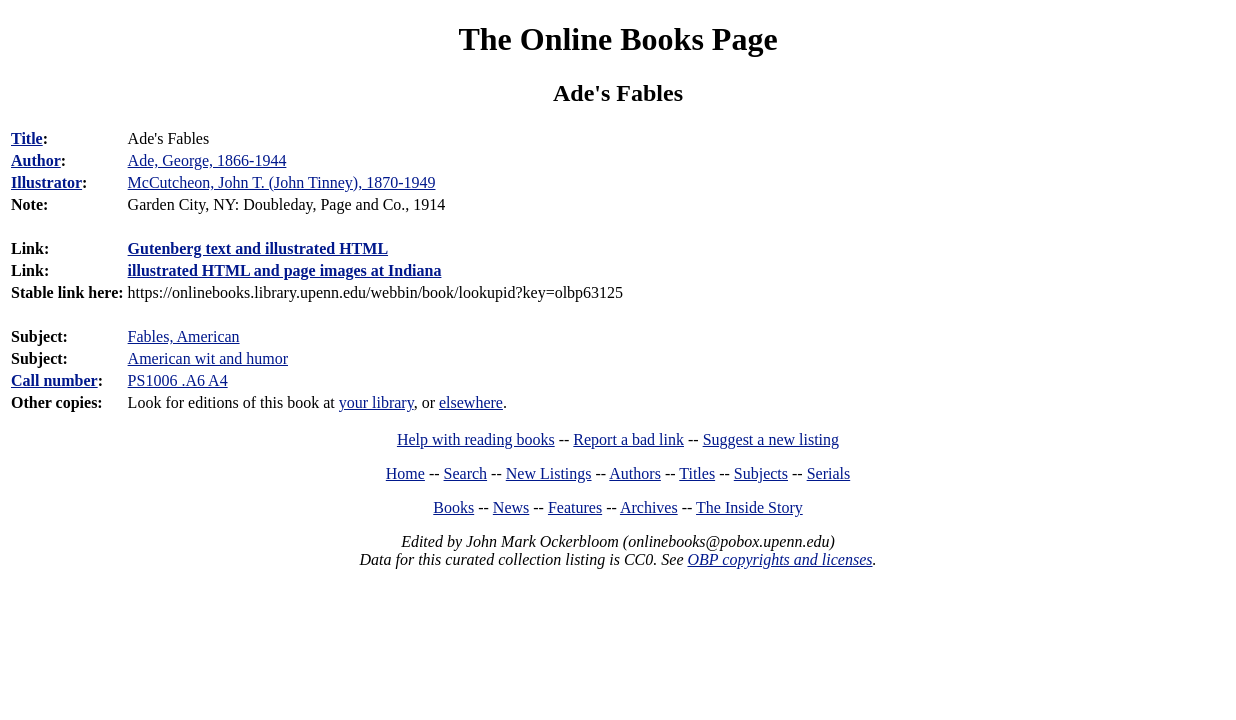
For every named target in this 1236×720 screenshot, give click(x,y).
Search (466, 473)
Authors (635, 473)
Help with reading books (476, 439)
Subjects (761, 473)
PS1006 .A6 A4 (178, 380)
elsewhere (471, 402)
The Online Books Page (617, 39)
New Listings (549, 473)
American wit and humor (208, 358)
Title (27, 138)
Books (453, 507)
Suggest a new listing (771, 439)
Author (36, 160)
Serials (829, 473)
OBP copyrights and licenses (779, 559)
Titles (697, 473)
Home (405, 473)
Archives (649, 507)
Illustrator (46, 182)
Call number (54, 380)
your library (376, 402)
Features (575, 507)
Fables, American (184, 336)
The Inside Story (749, 507)
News (511, 507)
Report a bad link (628, 439)
